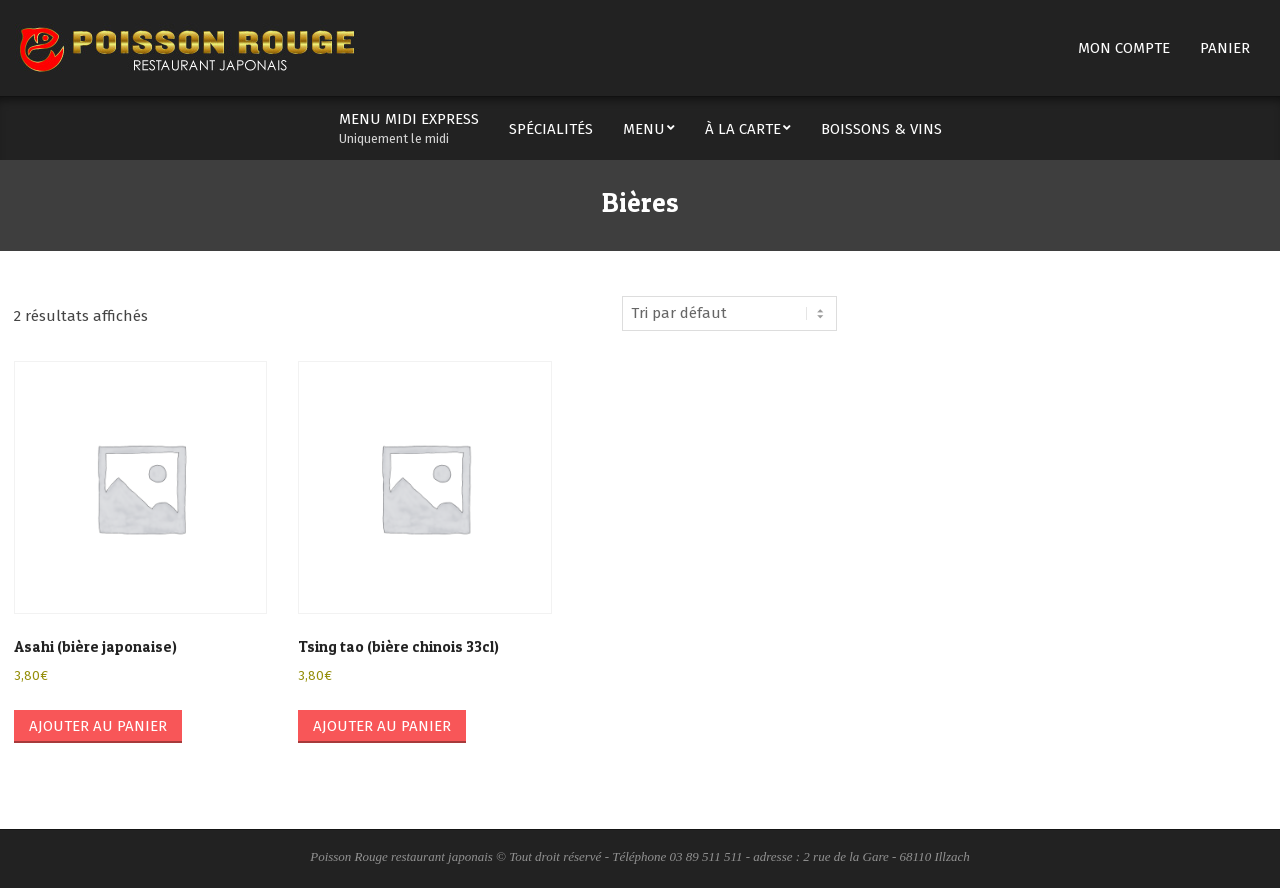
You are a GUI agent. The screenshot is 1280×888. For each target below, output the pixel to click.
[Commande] (729, 313)
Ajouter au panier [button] (98, 726)
